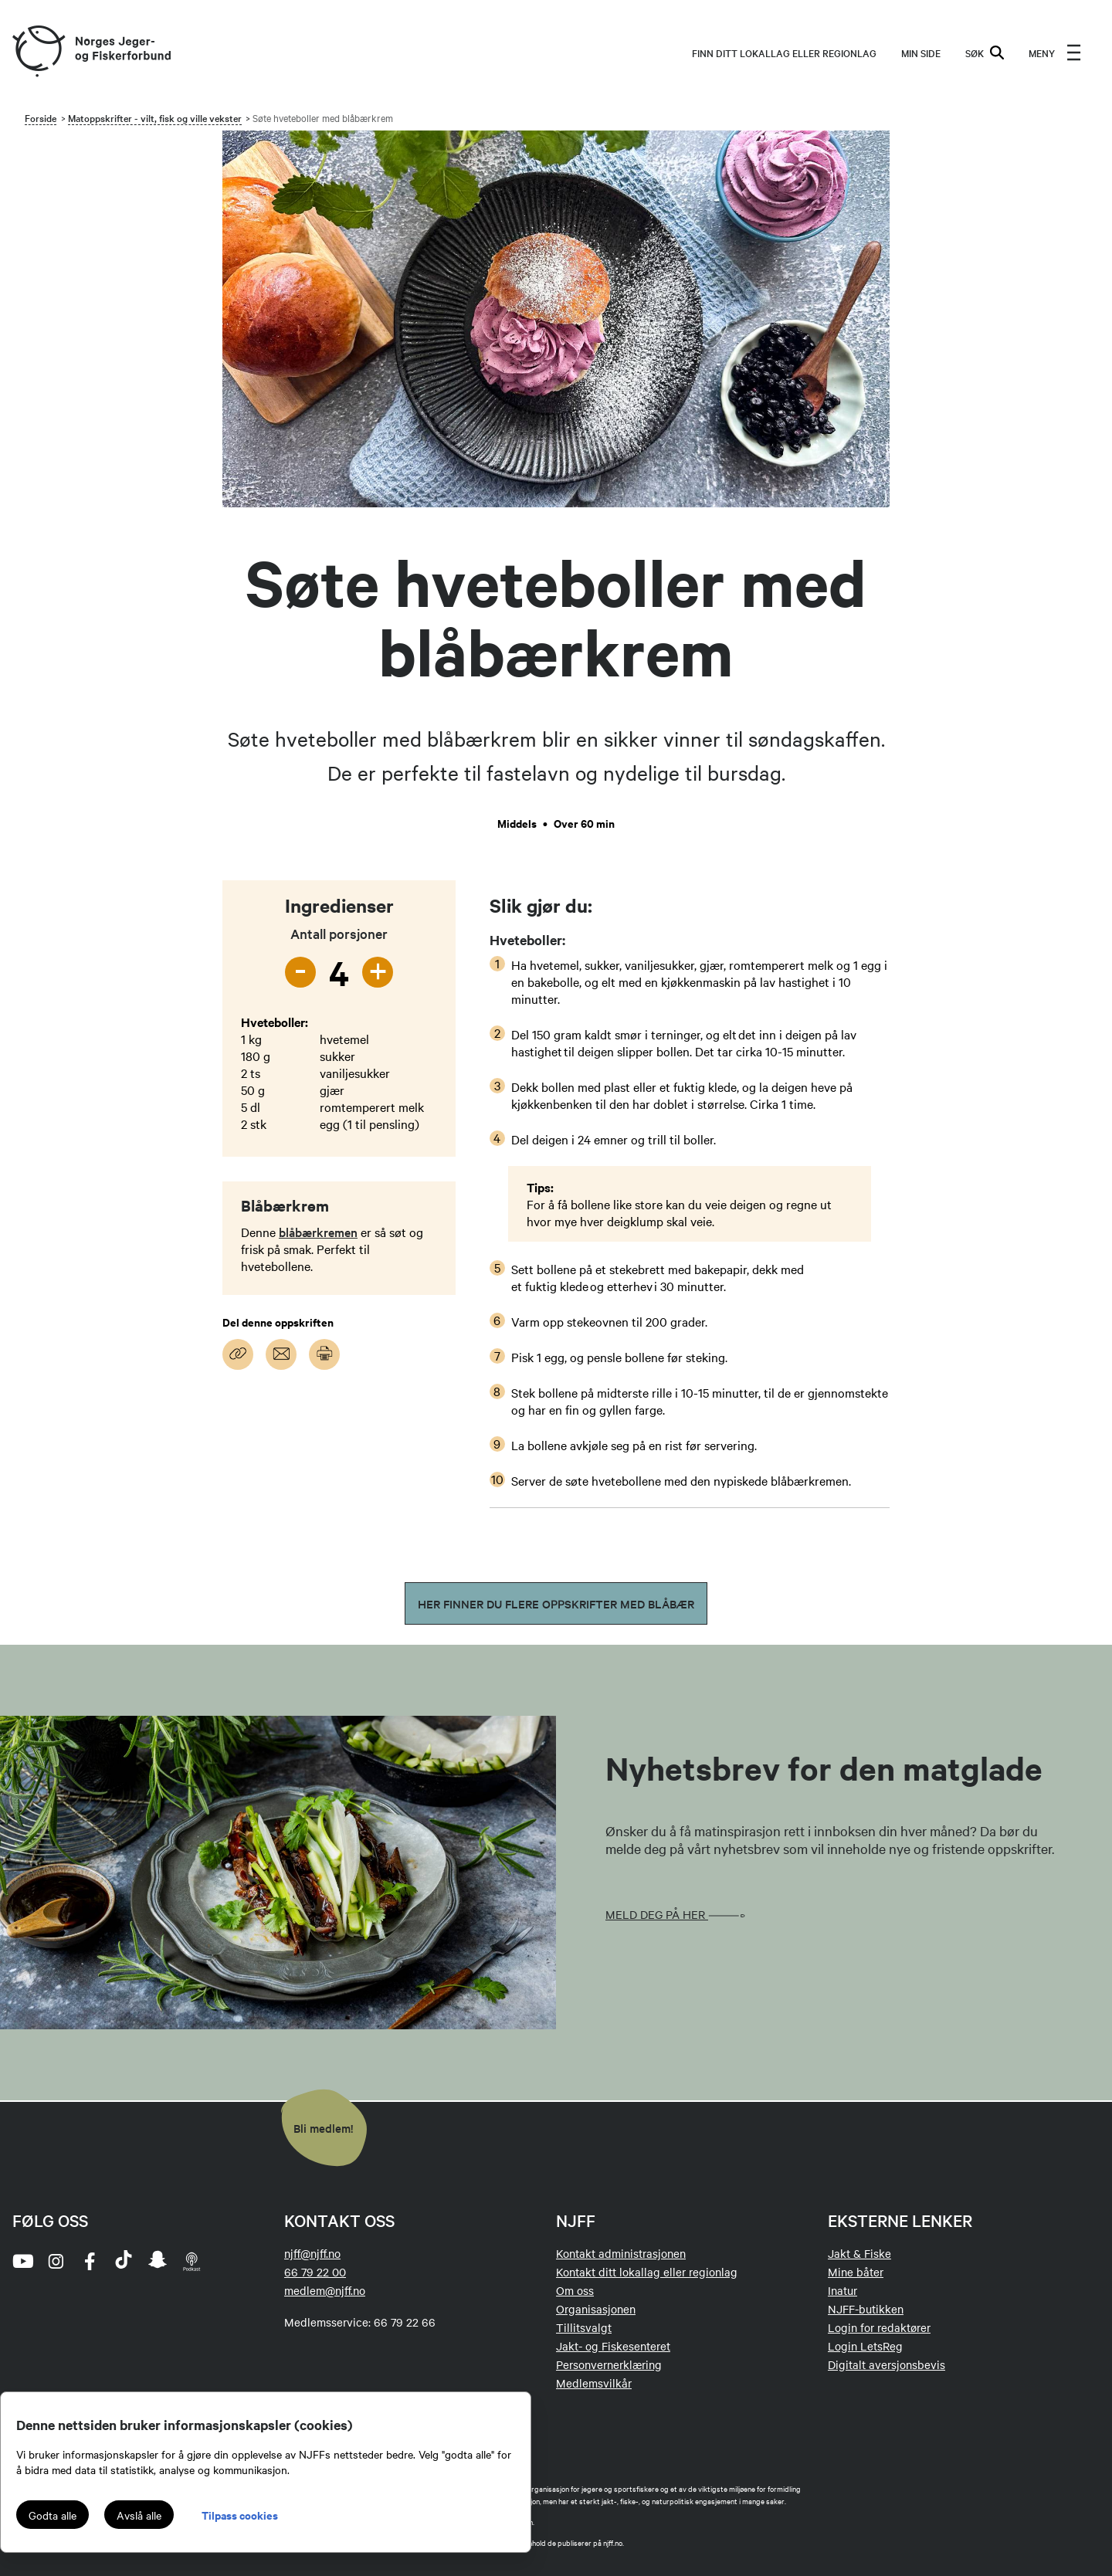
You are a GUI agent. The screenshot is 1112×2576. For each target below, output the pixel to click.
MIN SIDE (921, 52)
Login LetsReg (865, 2346)
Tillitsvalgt (584, 2327)
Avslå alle (139, 2515)
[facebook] (89, 2261)
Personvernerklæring (609, 2364)
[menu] (1054, 52)
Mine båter (855, 2271)
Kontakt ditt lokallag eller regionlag (646, 2271)
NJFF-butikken (866, 2309)
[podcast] (191, 2261)
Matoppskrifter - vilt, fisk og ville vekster (155, 117)
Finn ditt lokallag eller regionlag (784, 52)
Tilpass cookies (240, 2515)
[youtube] (21, 2261)
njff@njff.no (312, 2253)
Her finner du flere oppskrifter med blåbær (556, 1603)
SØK (984, 52)
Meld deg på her (679, 1914)
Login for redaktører (879, 2327)
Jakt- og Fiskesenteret (613, 2346)
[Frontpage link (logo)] (38, 52)
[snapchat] (157, 2261)
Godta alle (52, 2515)
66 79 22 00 (315, 2271)
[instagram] (55, 2261)
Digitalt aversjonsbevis (886, 2364)
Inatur (842, 2290)
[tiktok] (123, 2261)
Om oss (575, 2290)
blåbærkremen (318, 1231)
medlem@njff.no (324, 2290)
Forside (40, 117)
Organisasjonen (596, 2309)
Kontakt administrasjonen (621, 2253)
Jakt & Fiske (859, 2253)
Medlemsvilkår (594, 2383)
